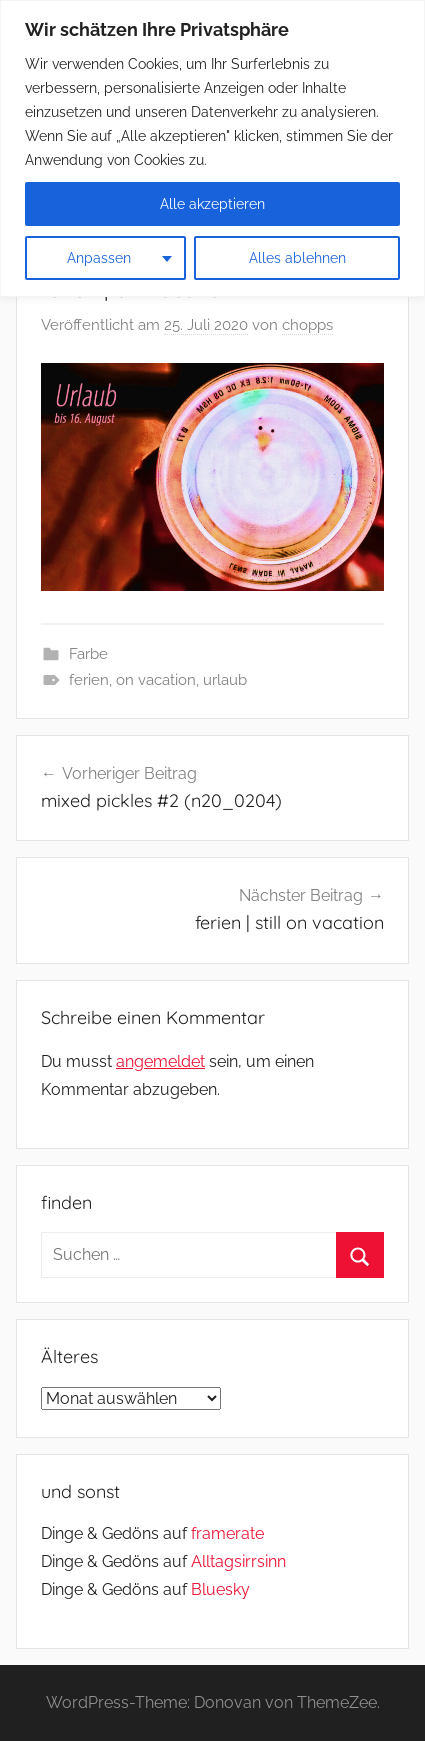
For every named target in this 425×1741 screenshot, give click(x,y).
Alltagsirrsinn (238, 1561)
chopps (307, 325)
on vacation (156, 680)
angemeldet (160, 1061)
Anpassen (99, 258)
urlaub (225, 680)
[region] (212, 148)
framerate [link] (227, 1533)
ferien (89, 680)
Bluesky (220, 1589)
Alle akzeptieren (212, 204)
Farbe (88, 654)
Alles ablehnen (297, 258)
